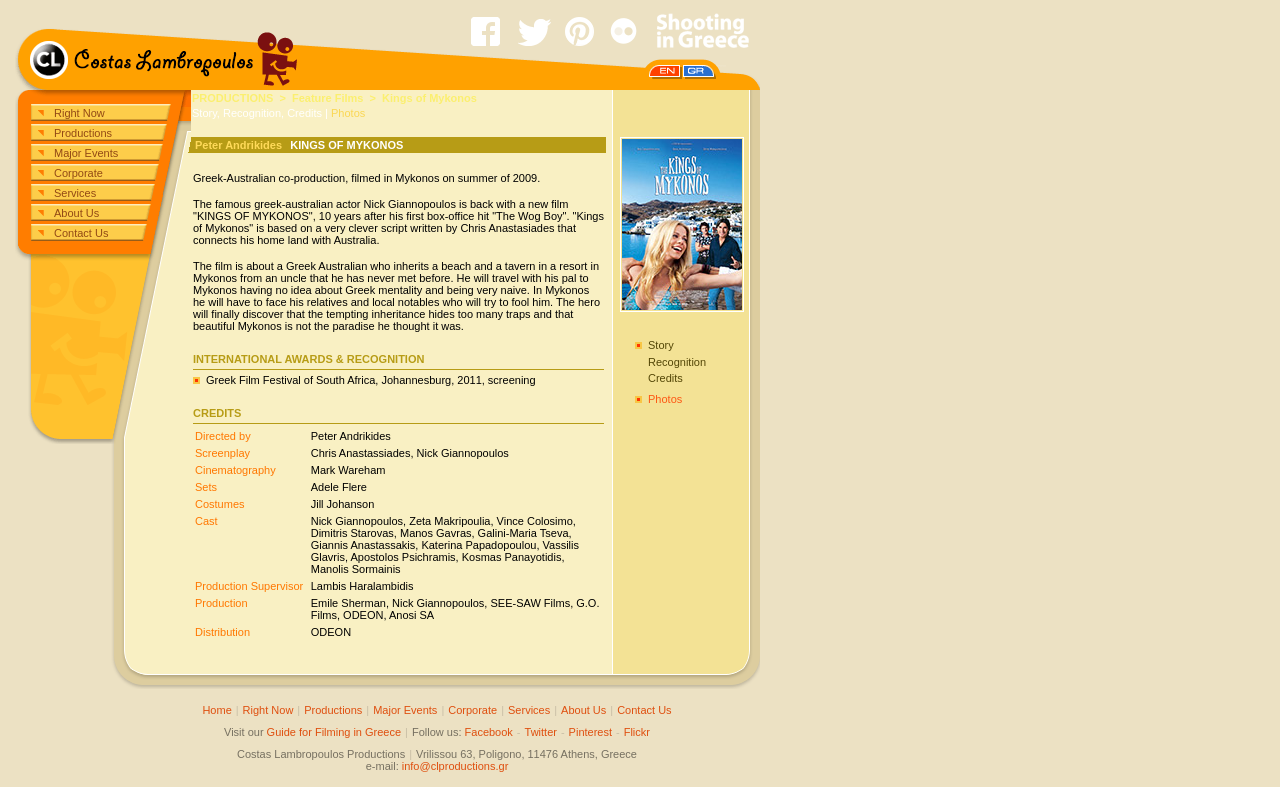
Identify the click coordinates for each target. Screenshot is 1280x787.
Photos (348, 113)
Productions (83, 133)
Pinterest (590, 732)
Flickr (637, 732)
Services (75, 193)
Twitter (541, 732)
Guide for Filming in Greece (334, 732)
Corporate (78, 173)
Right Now (79, 113)
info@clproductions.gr (455, 766)
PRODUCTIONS (232, 98)
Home (216, 710)
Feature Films (328, 98)
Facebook (489, 732)
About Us (76, 213)
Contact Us (81, 233)
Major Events (86, 153)
